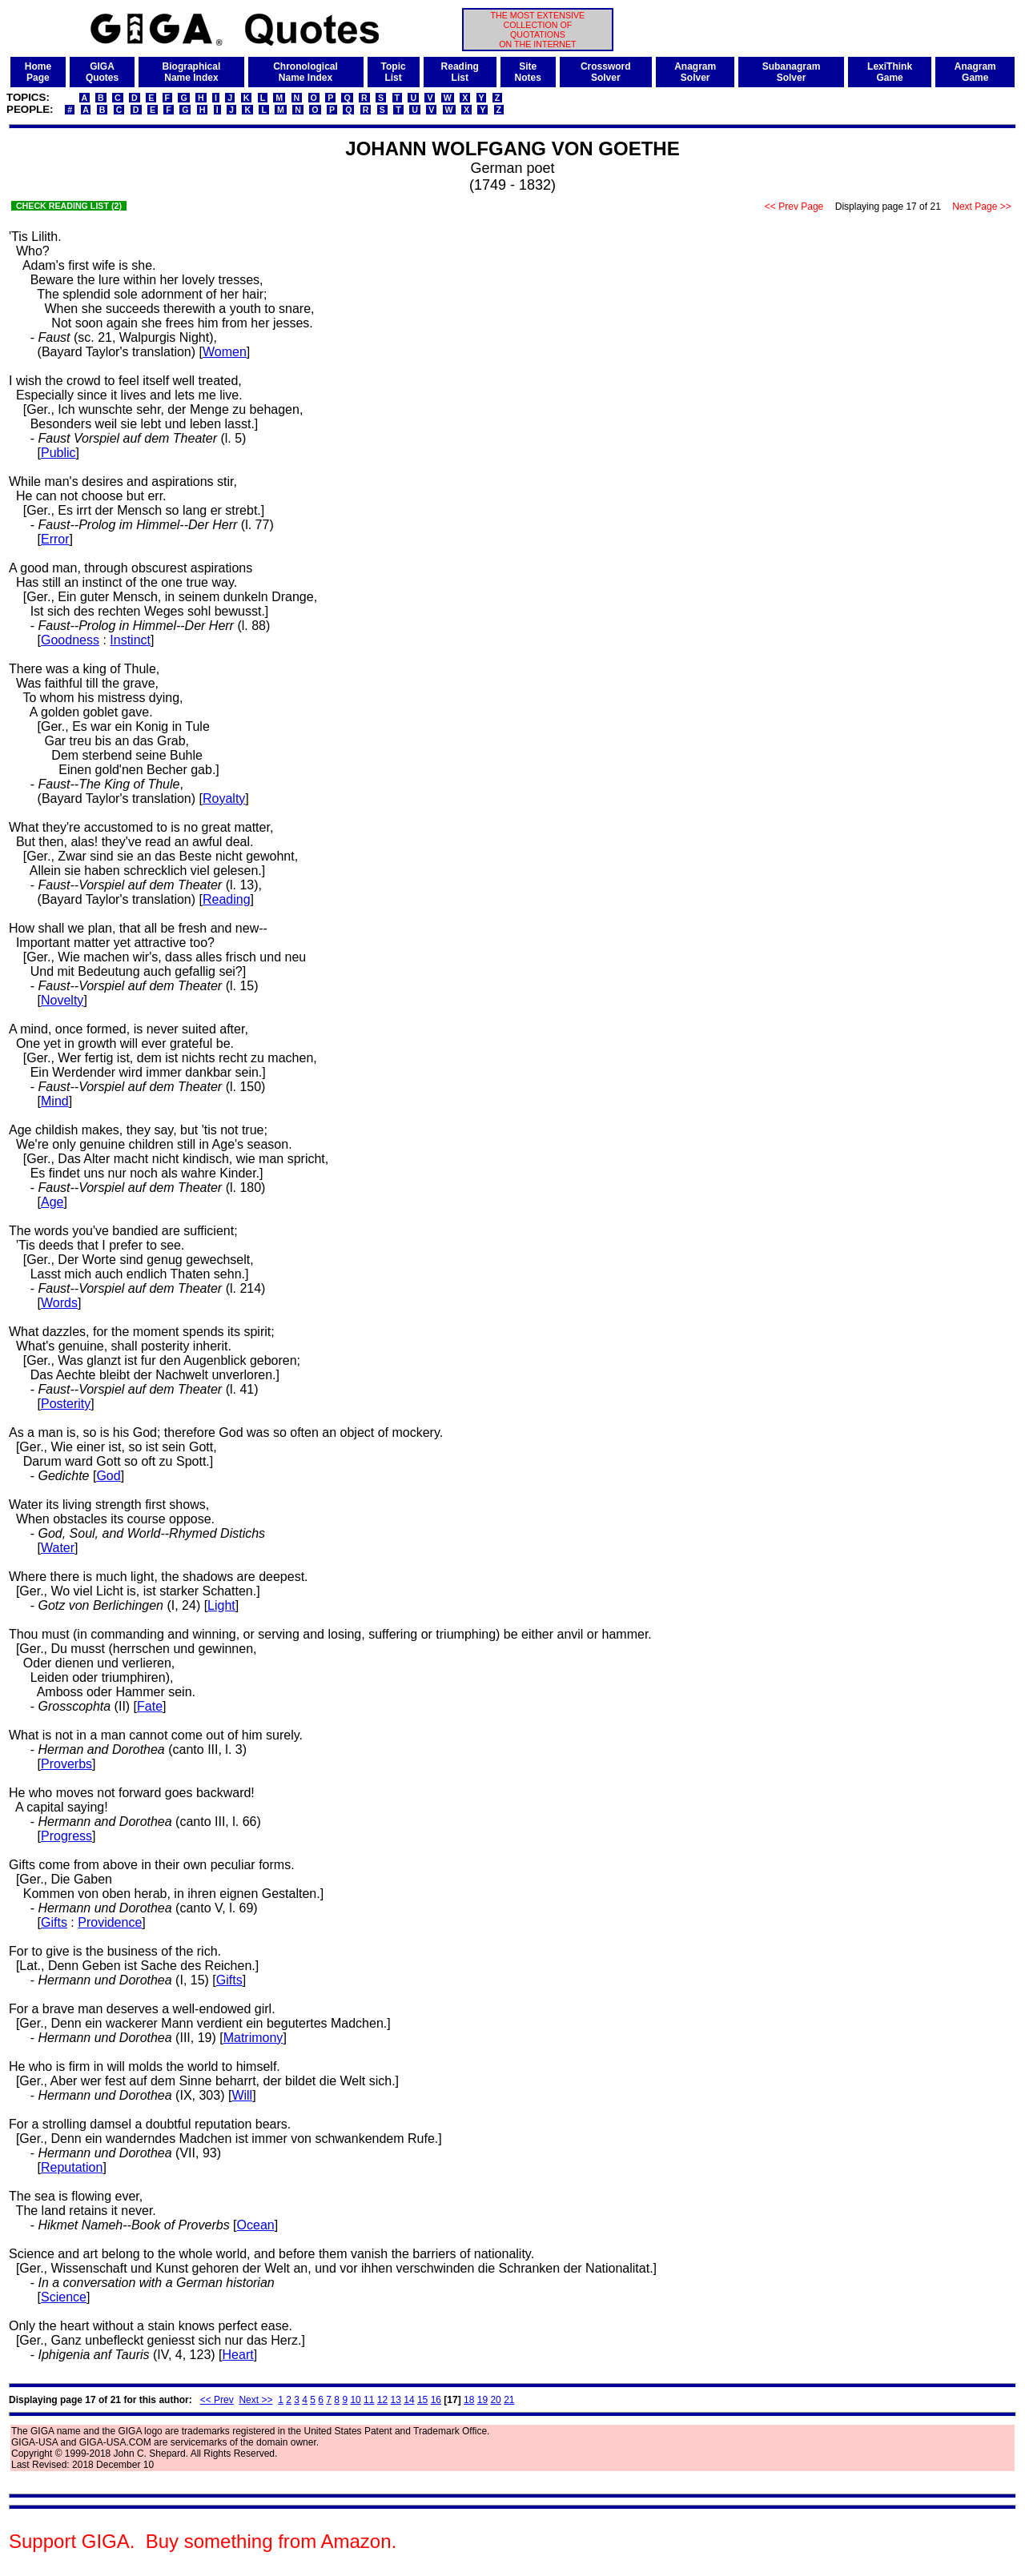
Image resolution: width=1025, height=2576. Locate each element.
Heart (238, 2354)
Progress (66, 1836)
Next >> (255, 2399)
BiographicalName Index (192, 72)
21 (509, 2399)
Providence (110, 1922)
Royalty (224, 798)
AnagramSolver (695, 72)
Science (63, 2297)
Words (59, 1303)
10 (355, 2399)
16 (436, 2399)
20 (495, 2399)
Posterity (65, 1403)
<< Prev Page (794, 206)
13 (396, 2399)
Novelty (62, 1000)
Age (52, 1202)
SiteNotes (528, 72)
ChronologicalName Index (305, 72)
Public (58, 452)
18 (469, 2399)
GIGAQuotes (102, 72)
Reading (227, 899)
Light (221, 1605)
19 (482, 2399)
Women (225, 352)
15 (422, 2399)
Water (57, 1548)
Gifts (54, 1922)
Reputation (71, 2167)
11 (369, 2399)
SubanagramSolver (791, 72)
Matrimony (253, 2037)
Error (55, 539)
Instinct (130, 640)
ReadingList (460, 72)
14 (409, 2399)
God (108, 1476)
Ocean (256, 2225)
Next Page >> (982, 206)
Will (241, 2095)
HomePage (38, 72)
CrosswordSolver (606, 72)
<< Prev (217, 2399)
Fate (150, 1706)
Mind (55, 1101)
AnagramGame (975, 72)
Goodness (70, 640)
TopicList (393, 72)
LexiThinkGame (889, 72)
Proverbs (66, 1764)
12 (382, 2399)
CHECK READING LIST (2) (69, 206)
